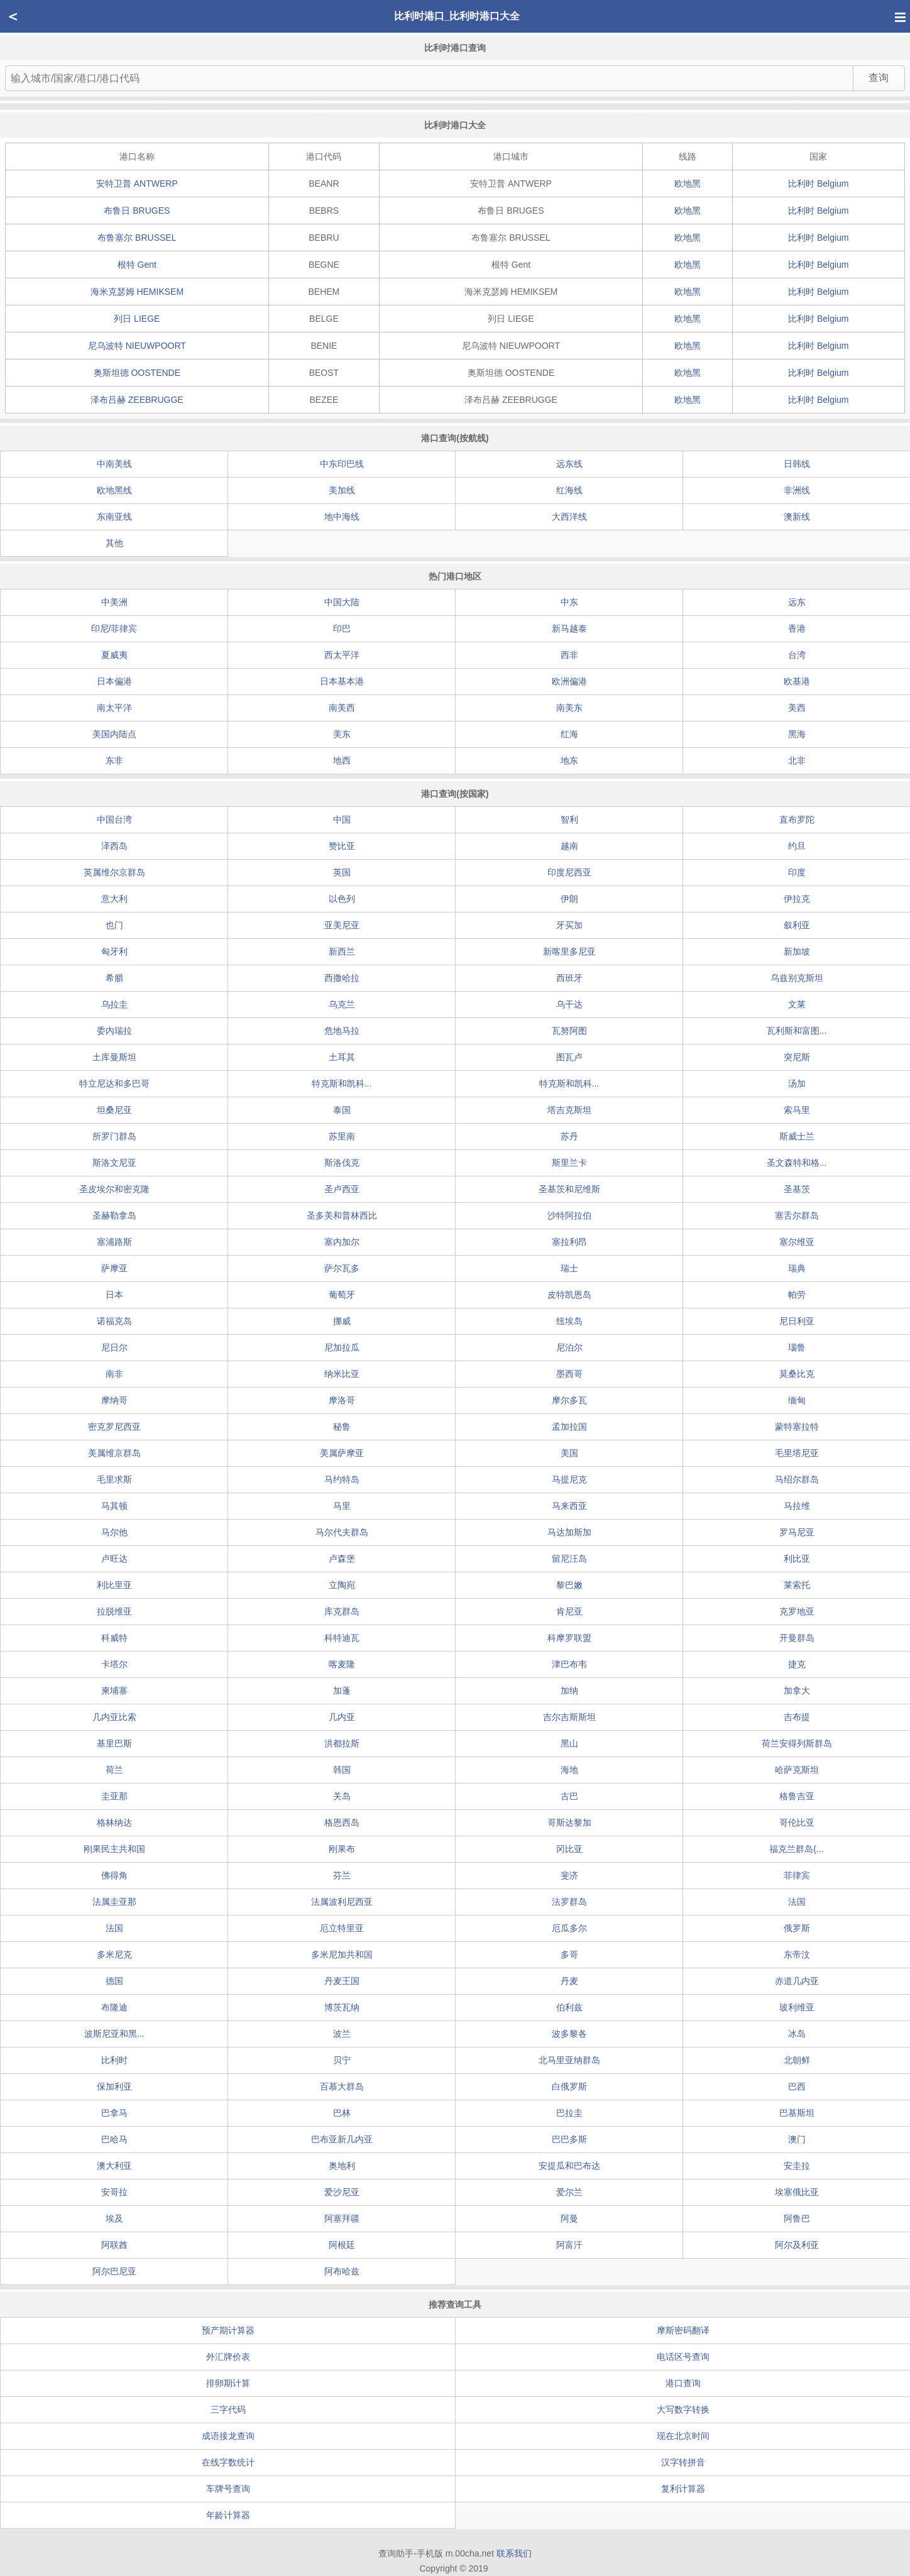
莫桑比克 (796, 1374)
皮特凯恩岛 (569, 1295)
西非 (569, 655)
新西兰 (342, 951)
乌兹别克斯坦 (796, 978)
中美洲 (114, 602)
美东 (342, 734)
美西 (797, 708)
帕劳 (797, 1295)
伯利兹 (569, 2007)
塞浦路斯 (114, 1242)
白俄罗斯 (569, 2086)
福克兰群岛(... (796, 1849)
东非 (114, 760)
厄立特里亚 (342, 1928)
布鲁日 (137, 211)
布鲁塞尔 (136, 238)
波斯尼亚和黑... (114, 2034)
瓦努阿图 (569, 1031)
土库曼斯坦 (114, 1057)
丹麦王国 (341, 1981)
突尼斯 (797, 1057)
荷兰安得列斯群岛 (797, 1743)
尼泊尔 (569, 1347)
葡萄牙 (342, 1295)
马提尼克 (569, 1479)
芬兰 (342, 1875)
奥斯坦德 (137, 373)
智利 (569, 819)
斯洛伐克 (341, 1163)
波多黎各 (569, 2034)
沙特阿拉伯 (569, 1215)
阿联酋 (114, 2245)
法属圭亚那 (114, 1902)
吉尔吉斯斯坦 (569, 1717)
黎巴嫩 (569, 1585)
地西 (342, 760)
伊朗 (569, 899)
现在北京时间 (683, 2436)
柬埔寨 (114, 1690)
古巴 (569, 1796)
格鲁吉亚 (796, 1796)
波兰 (342, 2034)
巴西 (797, 2086)
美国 (569, 1453)
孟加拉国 (569, 1427)
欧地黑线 (114, 490)
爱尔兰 (569, 2192)
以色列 (342, 899)
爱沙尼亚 (341, 2192)
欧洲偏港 (569, 681)
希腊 (114, 978)
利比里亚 (114, 1585)
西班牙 (569, 978)
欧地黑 (687, 183)
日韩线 (797, 464)
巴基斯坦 (796, 2113)
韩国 (342, 1770)
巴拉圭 (569, 2113)
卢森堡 (342, 1559)
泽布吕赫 (137, 400)
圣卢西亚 (341, 1189)
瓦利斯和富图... (797, 1031)
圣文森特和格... (797, 1163)
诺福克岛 (114, 1321)
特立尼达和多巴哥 (114, 1083)
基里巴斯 (114, 1743)
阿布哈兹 (341, 2271)
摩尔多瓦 (569, 1400)
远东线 (569, 464)
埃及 (114, 2218)
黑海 (797, 734)
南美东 (569, 708)
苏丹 (569, 1136)
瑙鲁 (797, 1347)
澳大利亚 (114, 2166)
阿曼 (569, 2218)
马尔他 (114, 1532)
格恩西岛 (341, 1822)
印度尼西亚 (569, 872)
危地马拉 (341, 1031)
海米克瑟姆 (137, 292)
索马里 (797, 1110)
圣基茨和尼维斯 (569, 1189)
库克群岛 (341, 1611)
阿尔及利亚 (797, 2245)
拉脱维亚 (114, 1611)
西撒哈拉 (341, 978)
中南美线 (114, 464)
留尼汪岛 (569, 1559)
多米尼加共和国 (342, 1954)
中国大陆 (341, 602)
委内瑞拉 (114, 1031)
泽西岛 (114, 846)
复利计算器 (683, 2489)
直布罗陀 (796, 819)
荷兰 (114, 1770)
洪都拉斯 (341, 1743)
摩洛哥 (342, 1400)
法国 (797, 1902)
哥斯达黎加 (569, 1822)
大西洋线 (569, 517)
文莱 (797, 1004)
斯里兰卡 (569, 1163)
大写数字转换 (683, 2409)
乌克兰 (342, 1004)
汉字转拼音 (683, 2462)
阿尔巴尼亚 (114, 2271)
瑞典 (797, 1268)
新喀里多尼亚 (569, 951)
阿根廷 (342, 2245)
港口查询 (683, 2383)
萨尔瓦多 (341, 1268)
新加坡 (797, 951)
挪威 (342, 1321)
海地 (569, 1770)
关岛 (342, 1796)
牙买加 (569, 925)
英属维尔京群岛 (114, 872)
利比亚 (797, 1559)
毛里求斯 (114, 1479)
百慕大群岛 (342, 2086)
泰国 (342, 1110)
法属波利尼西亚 (342, 1902)
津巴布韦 (569, 1664)
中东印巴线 (342, 464)
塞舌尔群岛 (797, 1215)
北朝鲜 (797, 2060)
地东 (569, 760)
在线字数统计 (228, 2462)
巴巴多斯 (569, 2139)
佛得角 (114, 1875)
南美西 (342, 708)
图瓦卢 (569, 1057)
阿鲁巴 (797, 2218)
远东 (797, 602)
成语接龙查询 (228, 2436)
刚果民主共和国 (114, 1849)
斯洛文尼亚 (114, 1163)
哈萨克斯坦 (797, 1770)
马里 (342, 1506)
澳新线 (797, 517)
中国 (342, 819)
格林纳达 (114, 1822)
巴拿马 (114, 2113)
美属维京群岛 (114, 1453)
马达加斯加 (569, 1532)
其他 (114, 543)
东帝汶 (797, 1954)
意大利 (114, 899)
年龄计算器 (228, 2515)
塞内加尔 (341, 1242)
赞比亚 (342, 846)
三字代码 (228, 2409)
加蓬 (342, 1690)
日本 (114, 1295)
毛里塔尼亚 (797, 1453)
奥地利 (342, 2166)
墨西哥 (569, 1374)
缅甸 (797, 1400)
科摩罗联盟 (569, 1638)
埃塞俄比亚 (797, 2192)
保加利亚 (114, 2086)
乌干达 (569, 1004)
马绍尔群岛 (797, 1479)
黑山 (569, 1743)
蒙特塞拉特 (797, 1427)
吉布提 (797, 1717)
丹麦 (569, 1981)
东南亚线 (114, 517)
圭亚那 (114, 1796)
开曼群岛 (796, 1638)
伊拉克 (797, 899)
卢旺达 (114, 1559)
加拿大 (797, 1690)
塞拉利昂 (569, 1242)
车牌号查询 (228, 2489)
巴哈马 (114, 2139)
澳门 (797, 2139)
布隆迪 (114, 2007)
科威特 (114, 1638)
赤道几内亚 (797, 1981)
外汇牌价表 (228, 2357)
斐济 (569, 1875)
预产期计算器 (228, 2330)
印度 (797, 872)
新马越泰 (569, 628)
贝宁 (342, 2060)
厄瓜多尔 (569, 1928)
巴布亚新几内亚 (342, 2139)
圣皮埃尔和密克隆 (114, 1189)
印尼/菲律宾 (114, 628)
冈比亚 (569, 1849)
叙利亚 (797, 925)
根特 (137, 265)
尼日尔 (114, 1347)
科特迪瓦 (341, 1638)
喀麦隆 (342, 1664)
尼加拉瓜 (341, 1347)
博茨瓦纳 (341, 2007)
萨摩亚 (114, 1268)
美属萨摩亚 (342, 1453)
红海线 (569, 490)
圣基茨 (797, 1189)
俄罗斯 (797, 1928)
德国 (114, 1981)
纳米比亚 (341, 1374)
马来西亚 (569, 1506)
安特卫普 (137, 183)
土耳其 (342, 1057)
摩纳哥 (114, 1400)
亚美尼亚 (341, 925)
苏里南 (342, 1136)
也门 (114, 925)
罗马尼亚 (796, 1532)
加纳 (569, 1690)
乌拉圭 (114, 1004)
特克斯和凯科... (342, 1083)
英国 (342, 872)
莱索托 (797, 1585)
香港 (797, 628)
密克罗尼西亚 (114, 1427)
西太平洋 (341, 655)
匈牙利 (114, 951)
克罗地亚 (796, 1611)
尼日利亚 (796, 1321)
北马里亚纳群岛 (569, 2060)
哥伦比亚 (796, 1822)
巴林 (342, 2113)
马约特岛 (341, 1479)
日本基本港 (342, 681)
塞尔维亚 (796, 1242)
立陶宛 (342, 1585)
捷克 (797, 1664)
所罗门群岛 (114, 1136)
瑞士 (569, 1268)
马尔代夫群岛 (341, 1532)
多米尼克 (114, 1954)
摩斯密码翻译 (683, 2330)
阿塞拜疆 (341, 2218)
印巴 (342, 628)
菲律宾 (797, 1875)
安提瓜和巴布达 (569, 2166)
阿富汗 (569, 2245)
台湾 (797, 655)
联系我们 (514, 2553)
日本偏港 (114, 681)
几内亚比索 (114, 1717)
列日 (137, 319)
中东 (569, 602)
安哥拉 (114, 2192)
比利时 (818, 183)
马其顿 (114, 1506)
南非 (114, 1374)
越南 (569, 846)
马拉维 (797, 1506)
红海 (569, 734)
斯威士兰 (796, 1136)
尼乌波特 (137, 346)
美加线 (342, 490)
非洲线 (797, 490)
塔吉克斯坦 (569, 1110)
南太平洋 (114, 708)
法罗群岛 (569, 1902)
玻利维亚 (796, 2007)
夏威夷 (114, 655)
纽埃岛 (569, 1321)
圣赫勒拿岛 (114, 1215)
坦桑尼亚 (114, 1110)
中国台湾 (114, 819)
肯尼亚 (569, 1611)
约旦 (797, 846)
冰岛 (797, 2034)
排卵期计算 (228, 2383)
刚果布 (342, 1849)
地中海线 (341, 517)
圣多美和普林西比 (342, 1215)
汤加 (797, 1083)
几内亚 (342, 1717)
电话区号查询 (683, 2357)
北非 (797, 760)
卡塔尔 (114, 1664)
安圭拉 (797, 2166)
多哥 (569, 1954)
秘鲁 (342, 1427)
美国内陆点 (114, 734)
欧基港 (797, 681)
